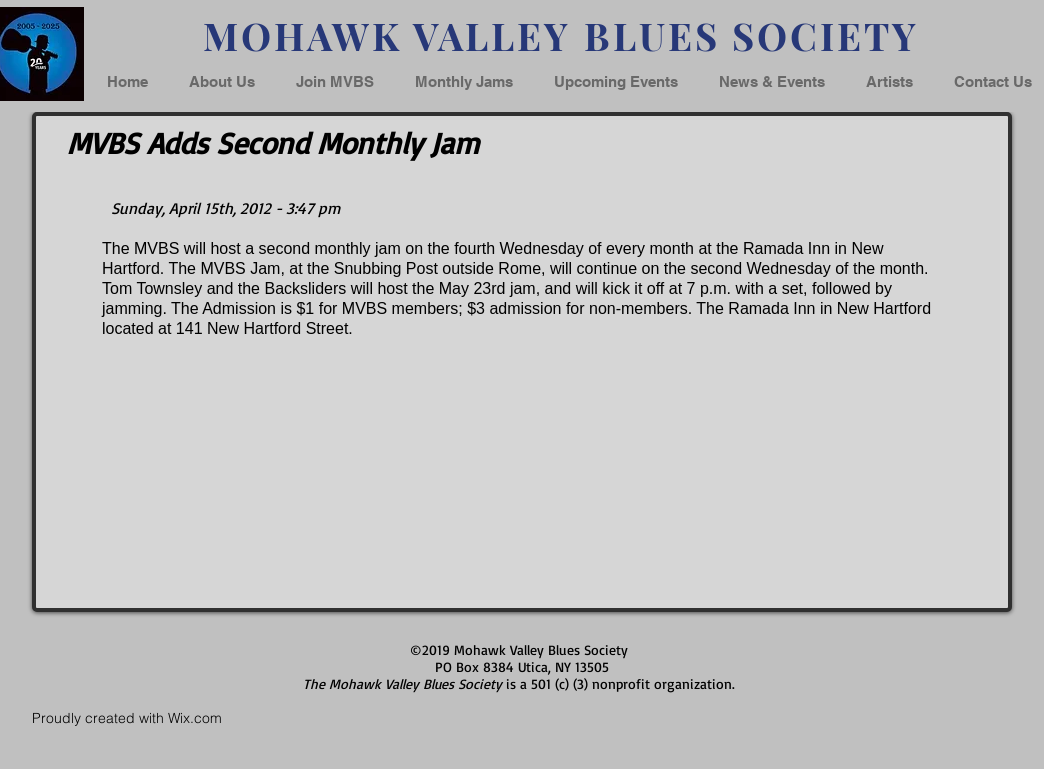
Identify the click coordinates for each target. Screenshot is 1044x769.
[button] (771, 81)
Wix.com (195, 718)
